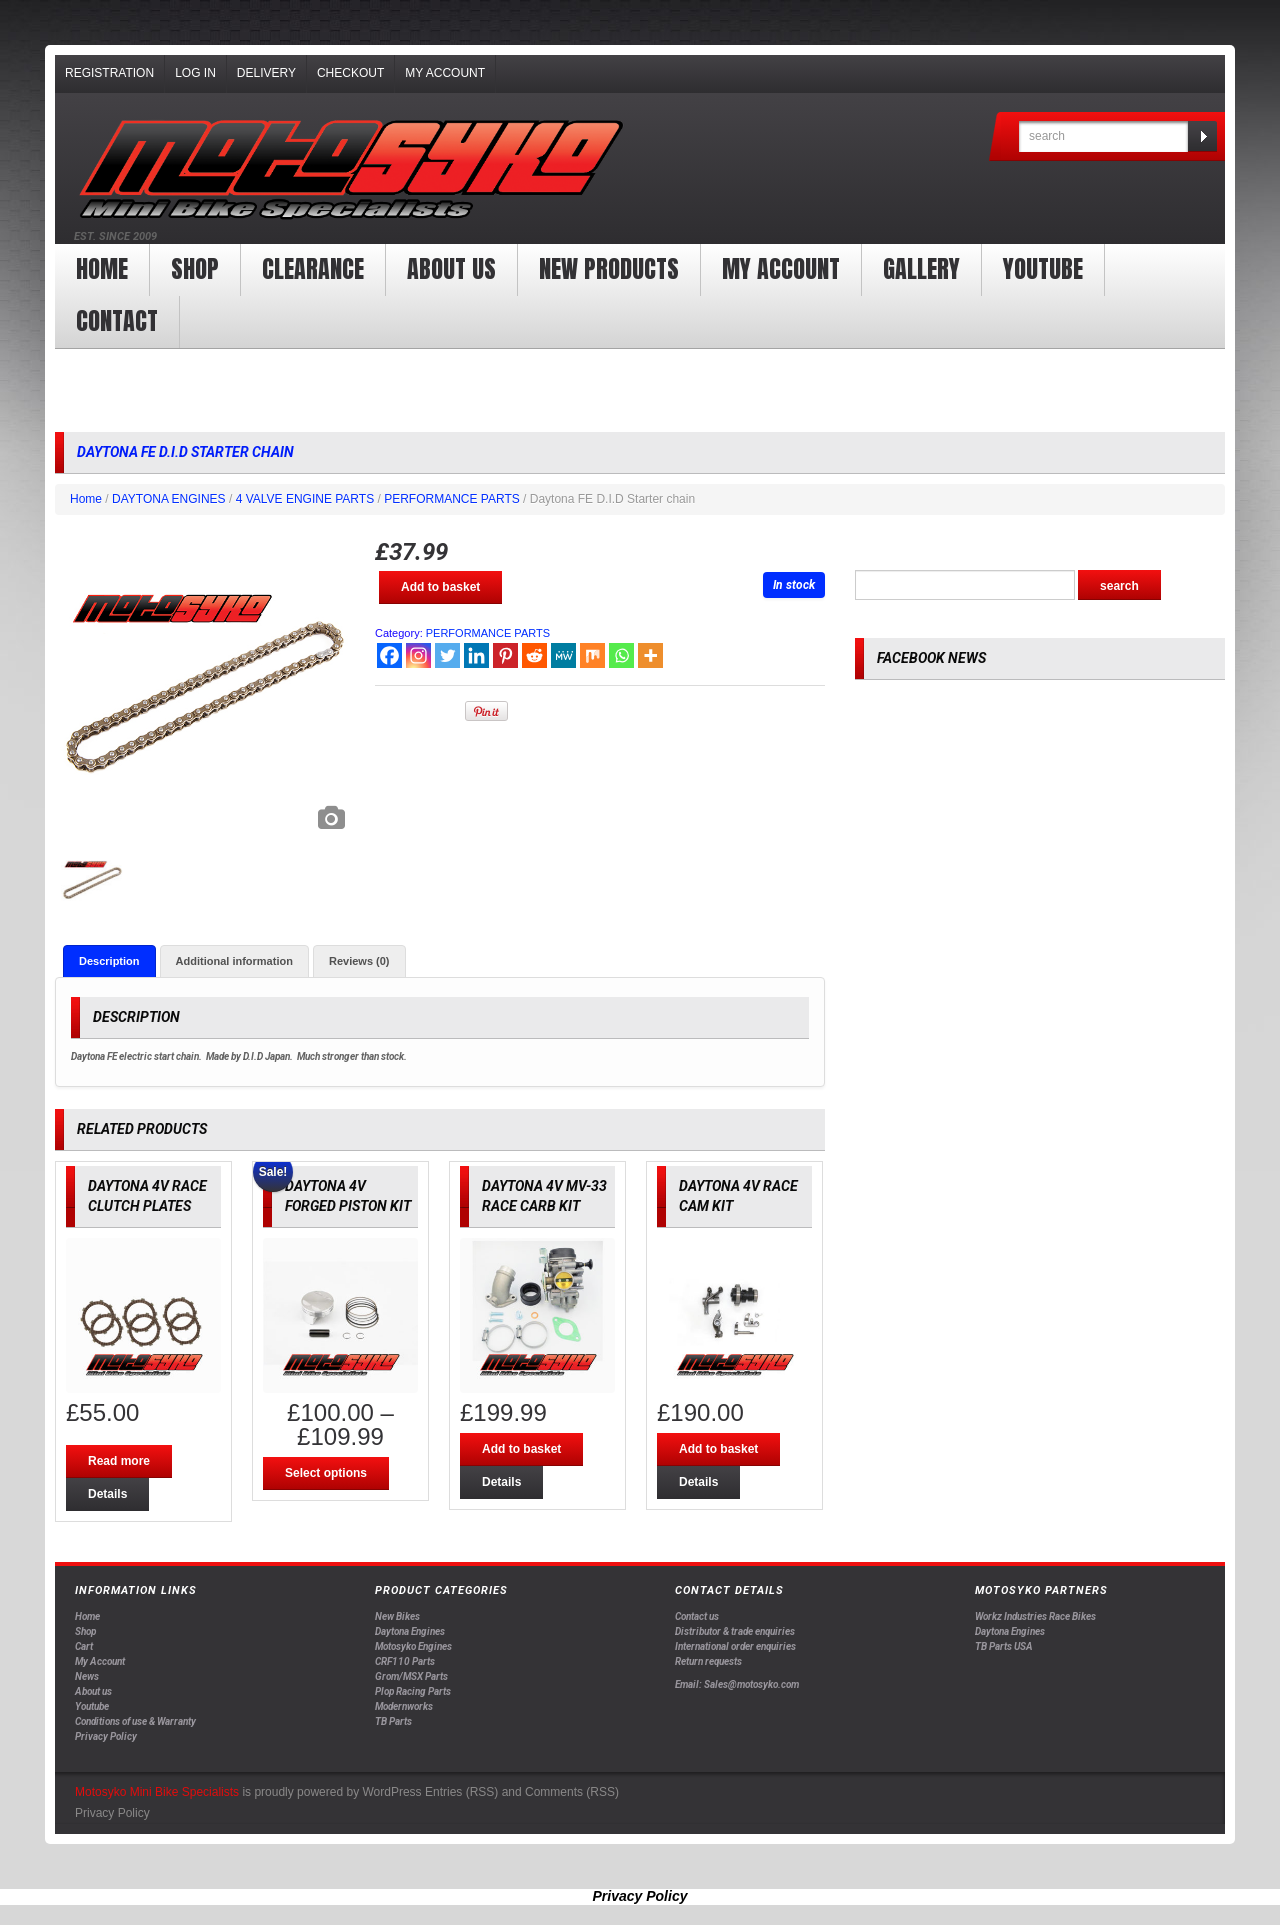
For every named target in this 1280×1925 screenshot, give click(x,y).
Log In (195, 73)
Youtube (92, 1707)
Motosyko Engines (413, 1647)
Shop (195, 269)
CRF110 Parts (405, 1662)
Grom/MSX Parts (411, 1677)
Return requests (708, 1662)
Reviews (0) (359, 961)
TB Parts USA (1004, 1647)
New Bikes (397, 1617)
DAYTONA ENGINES (169, 499)
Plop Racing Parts (413, 1692)
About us (451, 269)
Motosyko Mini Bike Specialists (157, 1792)
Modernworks (404, 1707)
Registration (109, 73)
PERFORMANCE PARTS (452, 499)
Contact (117, 321)
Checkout (350, 73)
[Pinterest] (505, 655)
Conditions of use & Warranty (135, 1722)
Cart (84, 1647)
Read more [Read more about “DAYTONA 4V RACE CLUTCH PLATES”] (119, 1462)
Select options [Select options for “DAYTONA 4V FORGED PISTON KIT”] (326, 1474)
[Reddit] (534, 655)
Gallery (921, 269)
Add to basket (440, 587)
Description (109, 961)
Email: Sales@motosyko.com (737, 1684)
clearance (313, 269)
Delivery (266, 73)
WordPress (391, 1792)
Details (107, 1495)
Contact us (697, 1617)
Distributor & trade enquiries (735, 1632)
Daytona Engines (410, 1632)
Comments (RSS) (572, 1792)
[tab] (109, 961)
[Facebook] (389, 655)
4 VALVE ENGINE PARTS (305, 499)
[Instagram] (418, 655)
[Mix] (592, 655)
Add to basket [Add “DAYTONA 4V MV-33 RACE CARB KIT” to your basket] (521, 1450)
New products (609, 269)
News (87, 1677)
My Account (445, 73)
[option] (205, 690)
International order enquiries (735, 1647)
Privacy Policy (106, 1737)
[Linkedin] (476, 655)
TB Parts (393, 1722)
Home (102, 269)
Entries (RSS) (461, 1792)
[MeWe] (563, 655)
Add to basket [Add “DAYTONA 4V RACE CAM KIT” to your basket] (718, 1450)
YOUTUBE (1043, 269)
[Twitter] (447, 655)
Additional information (234, 961)
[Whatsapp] (621, 655)
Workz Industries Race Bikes (1035, 1617)
